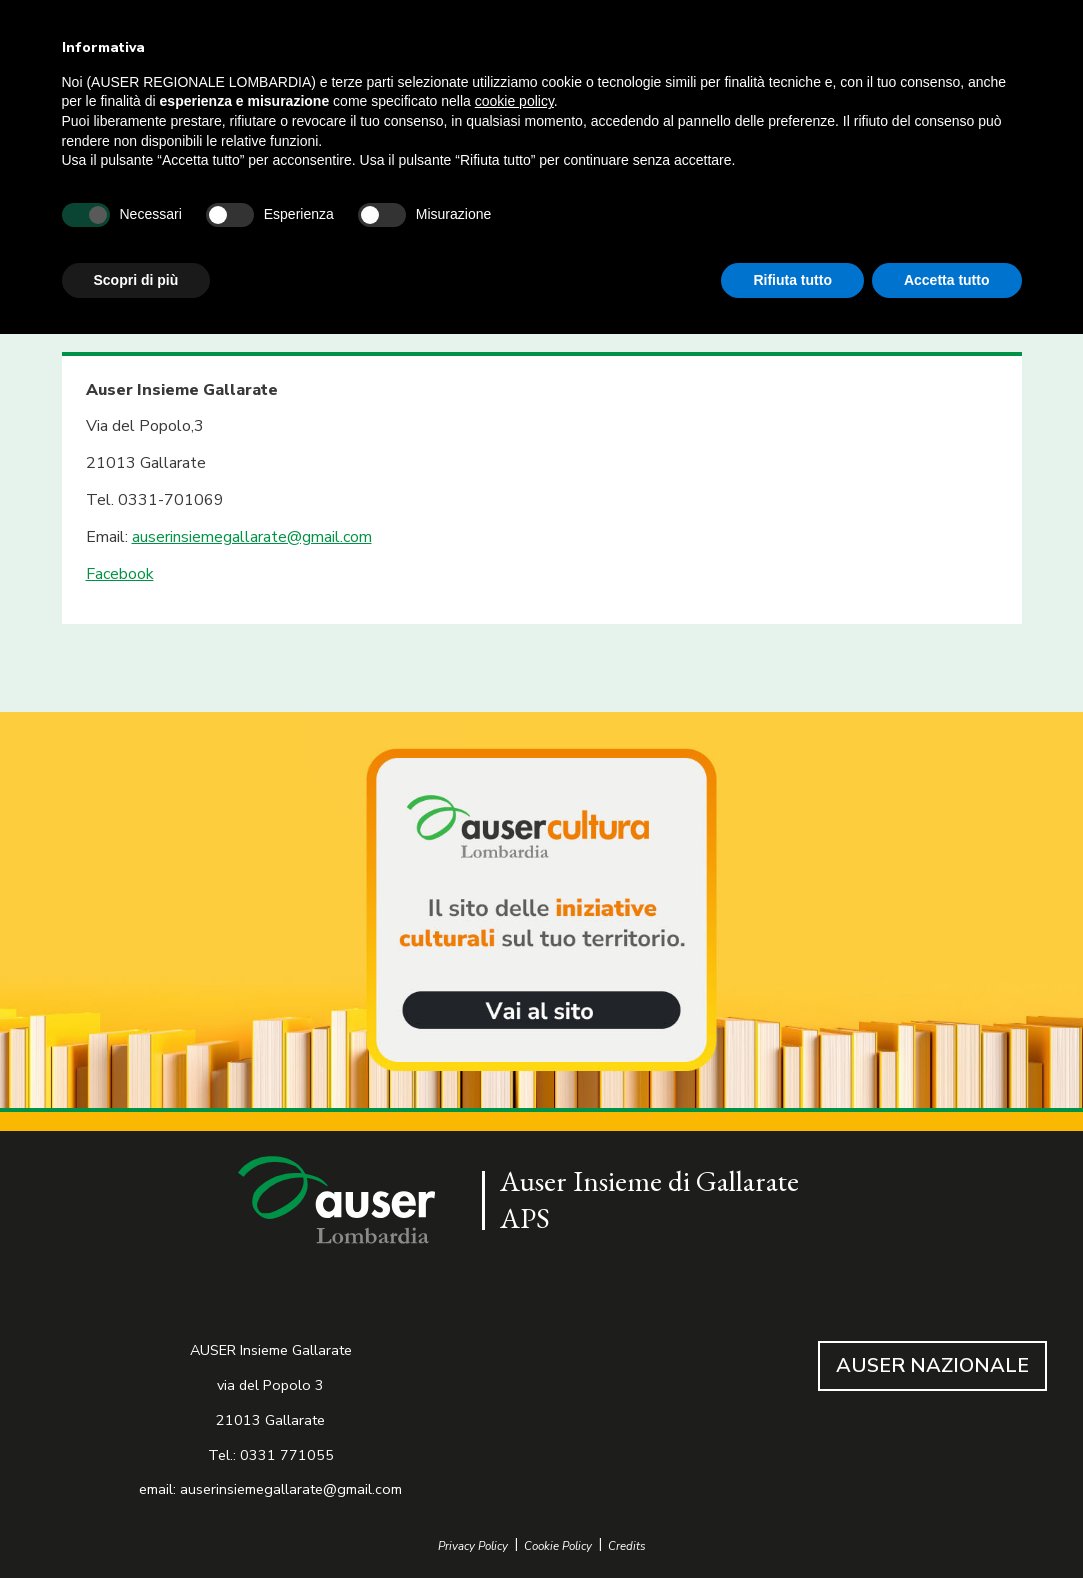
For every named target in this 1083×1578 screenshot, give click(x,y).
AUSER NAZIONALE (932, 1365)
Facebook (120, 574)
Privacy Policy (473, 1546)
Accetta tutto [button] (947, 280)
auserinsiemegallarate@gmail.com (252, 537)
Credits (627, 1546)
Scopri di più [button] (136, 280)
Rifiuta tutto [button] (792, 280)
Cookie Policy (558, 1546)
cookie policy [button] (514, 101)
